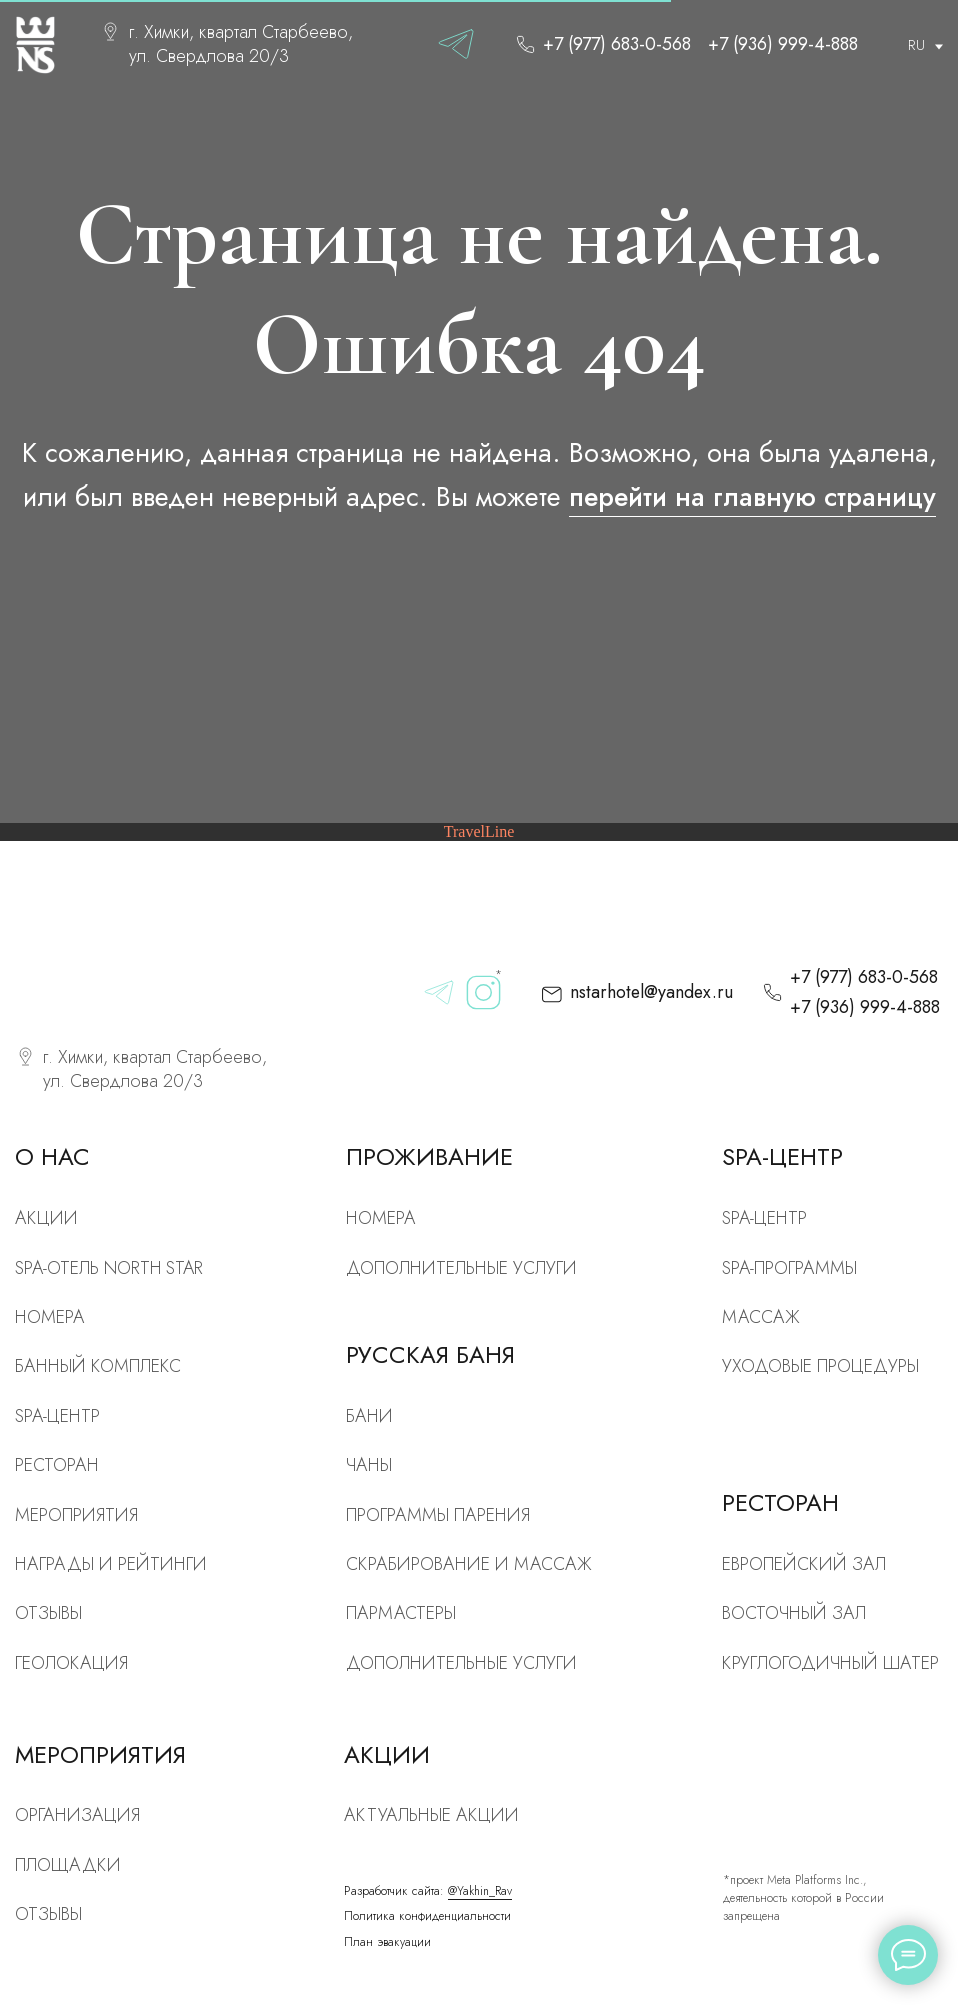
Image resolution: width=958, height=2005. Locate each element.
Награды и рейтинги (111, 1564)
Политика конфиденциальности (427, 1915)
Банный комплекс (98, 1366)
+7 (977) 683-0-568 (617, 44)
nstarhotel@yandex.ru (651, 992)
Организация (77, 1815)
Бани (369, 1416)
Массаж (761, 1317)
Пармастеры (401, 1613)
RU (916, 45)
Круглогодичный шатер (830, 1663)
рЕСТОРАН (57, 1465)
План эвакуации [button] (387, 1941)
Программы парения (438, 1515)
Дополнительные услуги (461, 1268)
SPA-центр (57, 1416)
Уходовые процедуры (820, 1366)
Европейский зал (804, 1564)
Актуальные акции (431, 1815)
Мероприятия (76, 1515)
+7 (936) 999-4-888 (783, 44)
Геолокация (71, 1663)
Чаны (369, 1465)
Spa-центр (764, 1218)
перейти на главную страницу (752, 496)
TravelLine (479, 831)
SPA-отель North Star (109, 1268)
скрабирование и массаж (469, 1564)
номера (50, 1317)
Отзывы (48, 1613)
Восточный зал (794, 1613)
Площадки (68, 1865)
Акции (46, 1218)
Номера (381, 1218)
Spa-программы (789, 1268)
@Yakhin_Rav (480, 1890)
